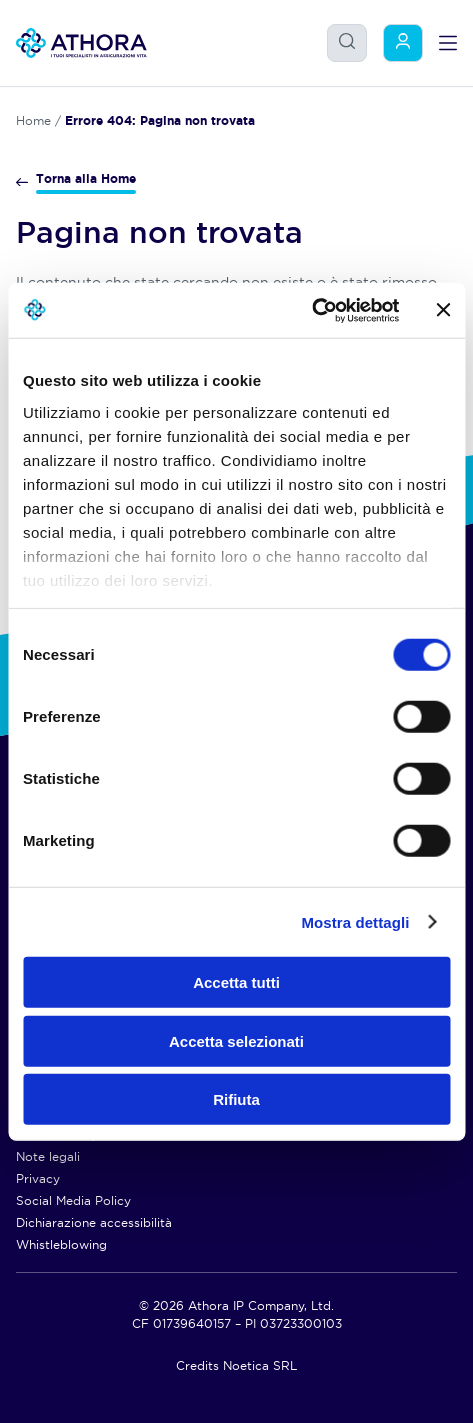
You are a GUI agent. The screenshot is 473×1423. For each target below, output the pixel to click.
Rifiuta (236, 1099)
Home (33, 120)
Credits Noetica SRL (236, 1365)
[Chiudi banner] (443, 310)
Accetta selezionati (236, 1040)
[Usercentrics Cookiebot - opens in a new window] (311, 310)
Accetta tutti (236, 982)
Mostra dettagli (355, 921)
